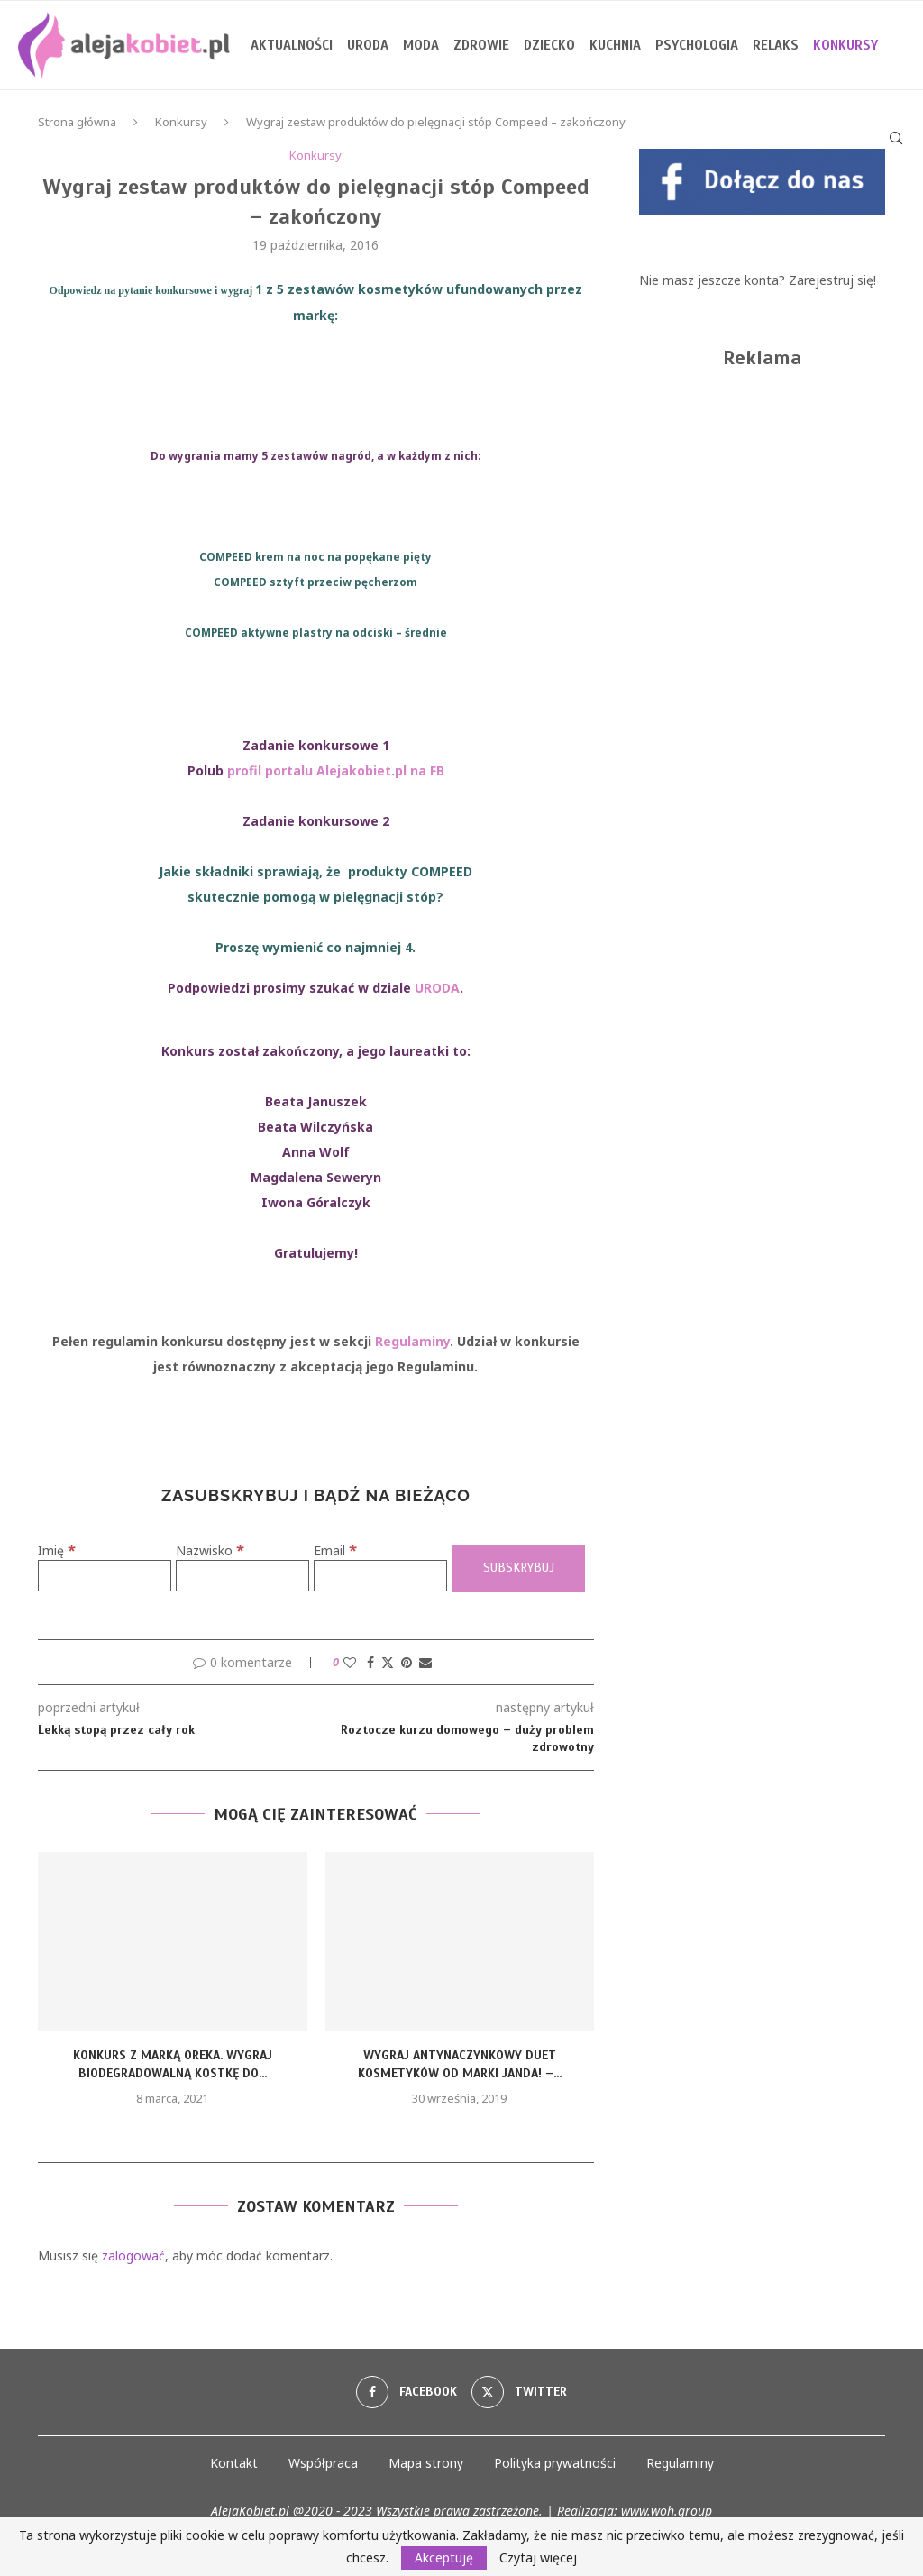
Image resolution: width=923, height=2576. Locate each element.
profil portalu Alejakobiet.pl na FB (335, 770)
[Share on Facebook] (370, 1662)
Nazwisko (210, 1550)
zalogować (133, 2255)
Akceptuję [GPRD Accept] (444, 2557)
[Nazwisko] (242, 1575)
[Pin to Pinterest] (406, 1662)
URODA (437, 987)
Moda (421, 45)
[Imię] (104, 1575)
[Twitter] (519, 2392)
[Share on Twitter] (387, 1662)
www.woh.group (666, 2510)
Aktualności (292, 45)
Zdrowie (481, 45)
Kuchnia (615, 45)
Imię (57, 1550)
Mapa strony (425, 2462)
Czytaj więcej (538, 2558)
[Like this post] (349, 1662)
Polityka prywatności (555, 2462)
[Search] (896, 138)
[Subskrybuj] (518, 1568)
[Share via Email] (425, 1662)
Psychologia (696, 45)
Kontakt (234, 2462)
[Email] (380, 1575)
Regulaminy (412, 1341)
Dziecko (549, 45)
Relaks (776, 45)
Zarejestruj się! (832, 280)
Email (335, 1550)
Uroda (367, 45)
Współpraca (323, 2462)
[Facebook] (406, 2392)
